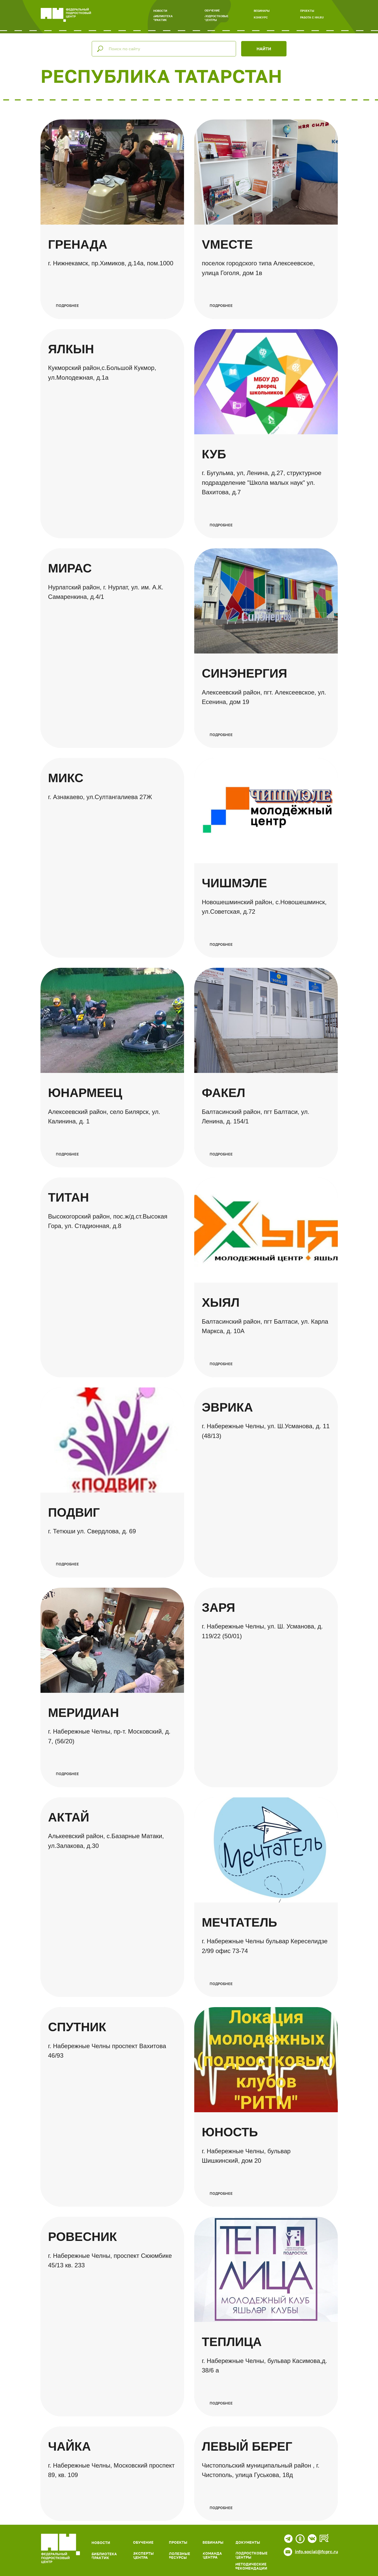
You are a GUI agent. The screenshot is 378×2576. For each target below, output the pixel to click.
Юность (230, 2132)
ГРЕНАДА (77, 244)
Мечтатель (239, 1922)
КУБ (214, 454)
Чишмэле (234, 883)
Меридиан (83, 1712)
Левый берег (247, 2446)
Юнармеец (85, 1093)
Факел (223, 1093)
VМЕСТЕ (227, 244)
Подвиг (74, 1512)
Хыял (221, 1302)
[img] (60, 2548)
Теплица (232, 2342)
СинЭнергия (244, 673)
